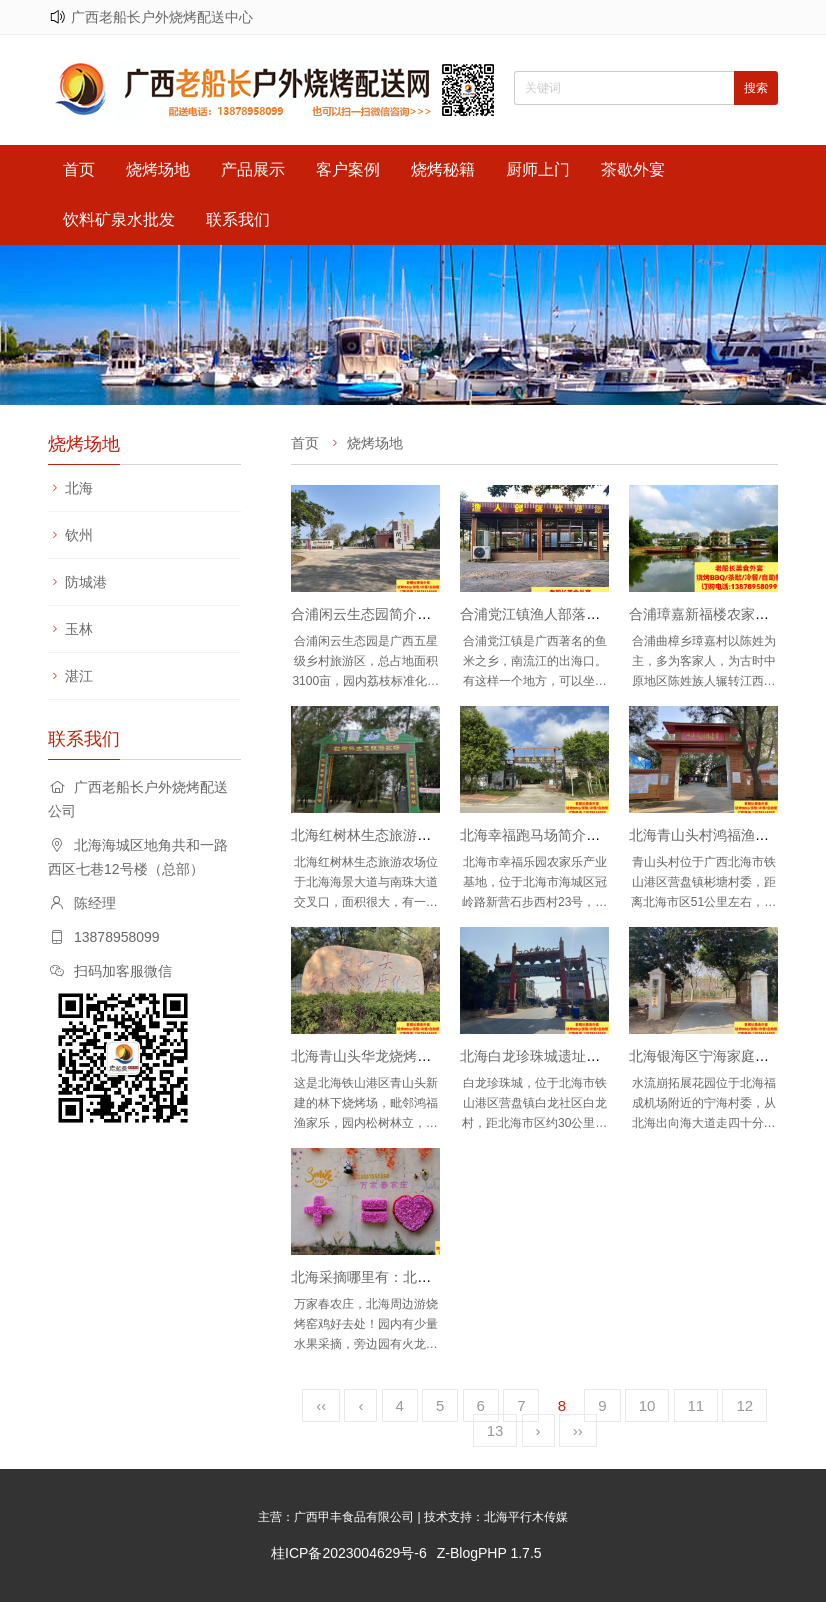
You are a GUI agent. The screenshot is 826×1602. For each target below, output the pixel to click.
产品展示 (253, 169)
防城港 (86, 582)
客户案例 (348, 169)
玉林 (79, 629)
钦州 (79, 535)
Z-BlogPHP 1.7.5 (489, 1553)
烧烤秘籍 (443, 169)
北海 (79, 488)
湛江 (79, 676)
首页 (79, 169)
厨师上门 (538, 169)
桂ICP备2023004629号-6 (349, 1553)
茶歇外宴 (633, 169)
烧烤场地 (158, 169)
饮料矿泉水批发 (119, 219)
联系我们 (238, 219)
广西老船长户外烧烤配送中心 (162, 17)
